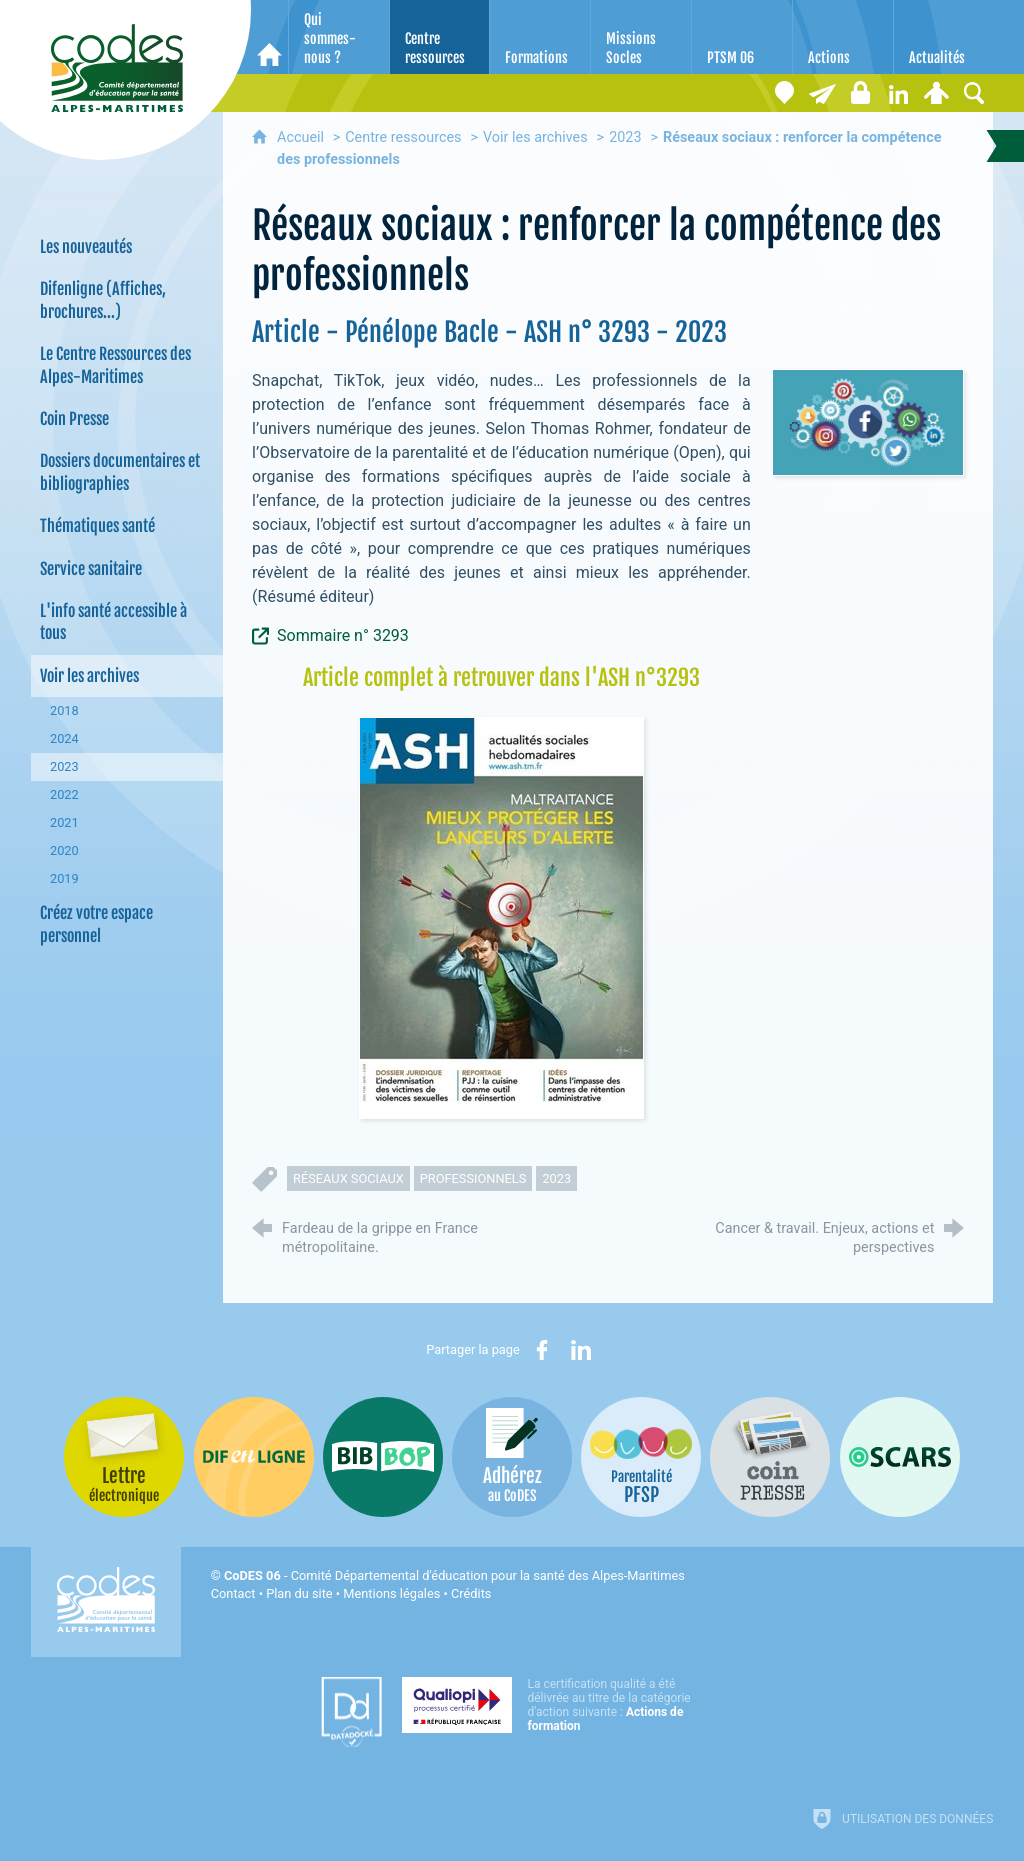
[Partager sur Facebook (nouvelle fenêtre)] (542, 1350)
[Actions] (843, 37)
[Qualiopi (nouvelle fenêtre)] (552, 1705)
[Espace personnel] (936, 93)
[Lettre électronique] (822, 93)
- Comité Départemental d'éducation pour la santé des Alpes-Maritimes (454, 1575)
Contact (233, 1593)
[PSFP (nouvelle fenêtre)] (641, 1457)
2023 (625, 137)
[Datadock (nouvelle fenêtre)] (351, 1712)
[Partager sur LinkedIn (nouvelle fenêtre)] (581, 1350)
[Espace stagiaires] (860, 93)
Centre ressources (403, 137)
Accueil (302, 137)
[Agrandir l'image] (501, 916)
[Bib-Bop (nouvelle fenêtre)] (383, 1457)
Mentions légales (391, 1593)
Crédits (471, 1593)
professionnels (473, 1178)
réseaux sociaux (348, 1178)
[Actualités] (944, 37)
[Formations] (540, 37)
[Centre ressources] (440, 37)
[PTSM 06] (742, 37)
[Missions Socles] (641, 37)
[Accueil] (269, 37)
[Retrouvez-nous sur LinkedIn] (898, 93)
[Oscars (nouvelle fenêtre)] (900, 1457)
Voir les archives (535, 137)
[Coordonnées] (784, 93)
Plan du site (299, 1593)
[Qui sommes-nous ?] (339, 37)
